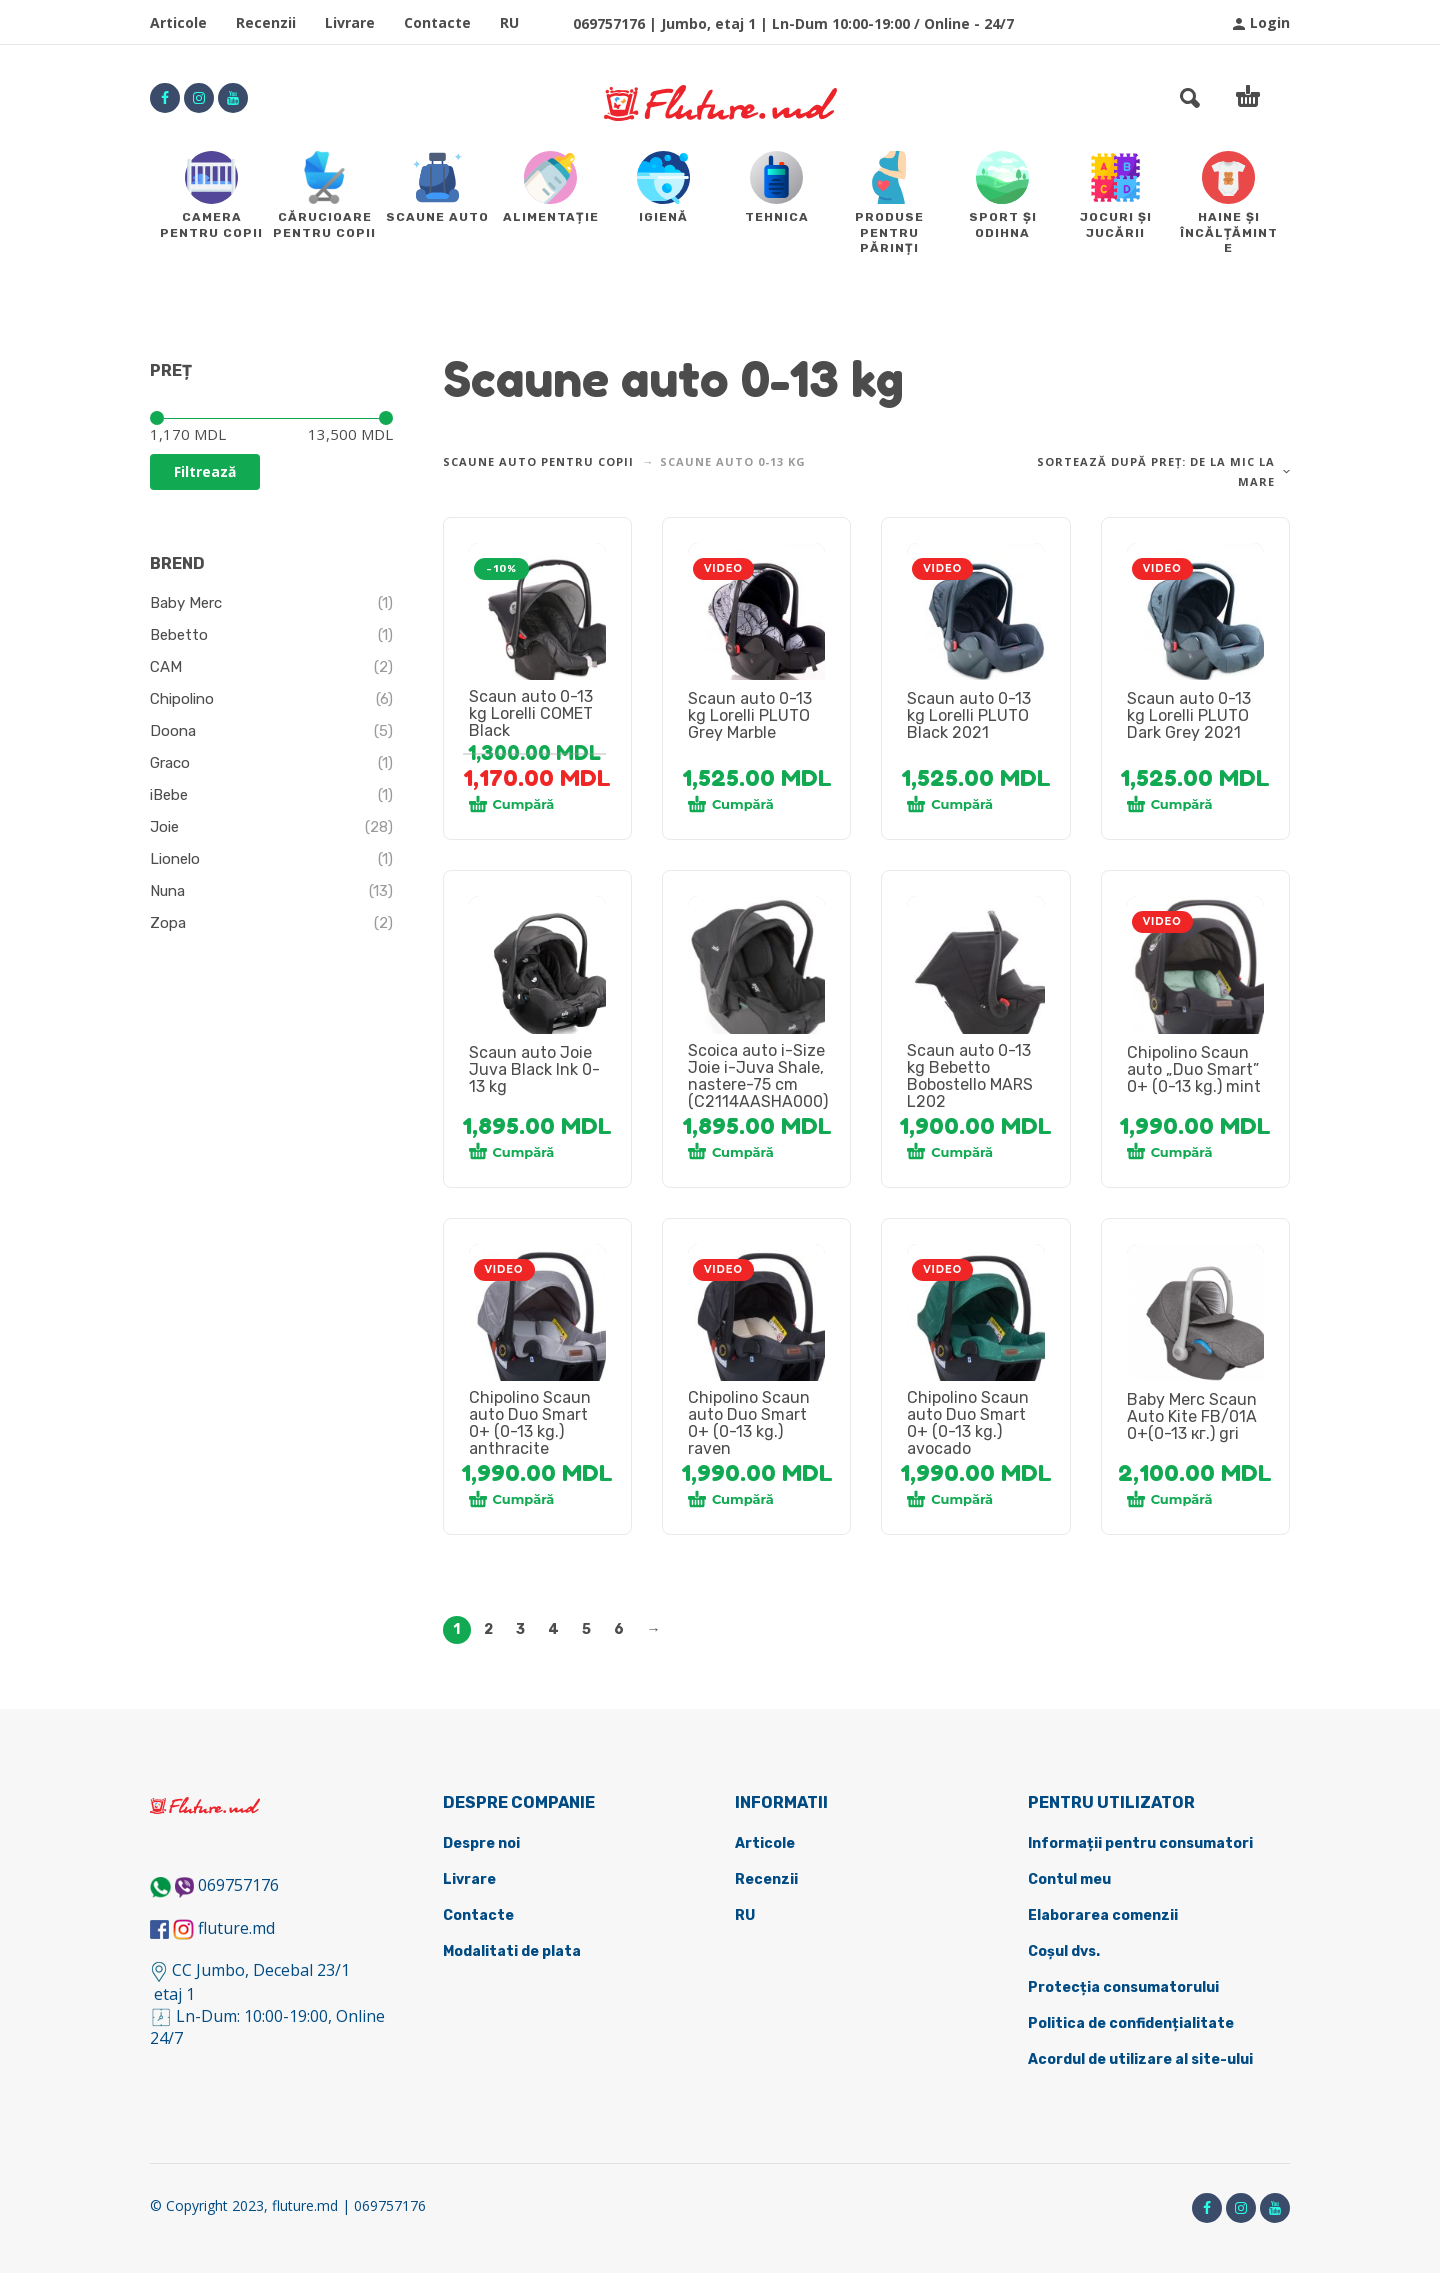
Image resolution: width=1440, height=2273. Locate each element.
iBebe (169, 795)
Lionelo (175, 859)
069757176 (238, 1885)
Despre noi (481, 1843)
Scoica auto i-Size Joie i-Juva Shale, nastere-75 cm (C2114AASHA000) (758, 1076)
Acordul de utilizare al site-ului (1140, 2059)
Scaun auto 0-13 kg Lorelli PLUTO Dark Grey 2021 (1189, 715)
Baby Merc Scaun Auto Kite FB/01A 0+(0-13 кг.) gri (1192, 1416)
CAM (166, 667)
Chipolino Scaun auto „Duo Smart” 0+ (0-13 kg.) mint (1194, 1069)
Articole (178, 22)
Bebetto (179, 635)
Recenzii (266, 22)
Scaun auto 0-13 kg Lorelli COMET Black (531, 713)
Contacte (437, 22)
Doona (173, 731)
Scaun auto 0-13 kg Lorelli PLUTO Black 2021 (969, 715)
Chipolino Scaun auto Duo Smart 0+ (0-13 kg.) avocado (968, 1423)
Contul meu (1069, 1879)
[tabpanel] (538, 623)
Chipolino (182, 699)
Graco (170, 763)
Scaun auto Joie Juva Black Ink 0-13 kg (534, 1069)
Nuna (167, 891)
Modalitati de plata (512, 1951)
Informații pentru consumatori (1140, 1843)
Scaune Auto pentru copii (538, 461)
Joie (164, 827)
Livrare (350, 22)
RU (509, 22)
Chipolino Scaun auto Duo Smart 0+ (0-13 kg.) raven (749, 1423)
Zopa (168, 923)
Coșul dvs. (1064, 1951)
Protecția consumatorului (1123, 1987)
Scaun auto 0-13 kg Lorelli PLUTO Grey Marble (750, 715)
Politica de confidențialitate (1131, 2023)
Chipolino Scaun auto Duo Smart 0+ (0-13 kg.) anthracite (530, 1423)
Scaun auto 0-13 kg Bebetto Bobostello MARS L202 (970, 1076)
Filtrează (205, 471)
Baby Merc (186, 603)
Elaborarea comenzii (1103, 1915)
